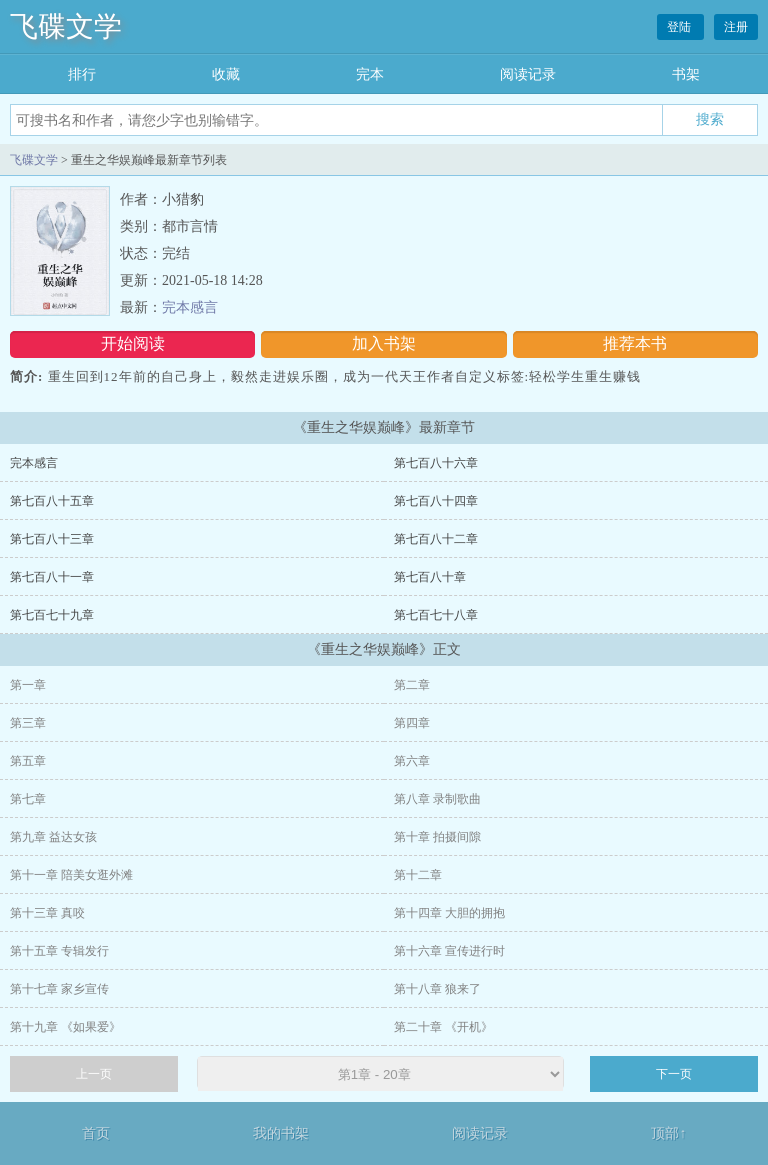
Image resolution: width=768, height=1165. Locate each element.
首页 (96, 1133)
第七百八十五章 (52, 501)
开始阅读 (133, 343)
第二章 (412, 685)
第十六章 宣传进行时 (449, 951)
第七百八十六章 (436, 463)
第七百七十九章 (52, 615)
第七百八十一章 (52, 577)
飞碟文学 (66, 26)
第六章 (412, 761)
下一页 (674, 1074)
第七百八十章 (430, 577)
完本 (370, 74)
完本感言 (190, 307)
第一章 (28, 685)
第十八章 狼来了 (437, 989)
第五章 (28, 761)
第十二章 (418, 875)
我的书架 (281, 1133)
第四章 (412, 723)
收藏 (226, 74)
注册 (736, 27)
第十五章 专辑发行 (59, 951)
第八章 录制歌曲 (437, 799)
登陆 (680, 27)
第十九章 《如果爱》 (65, 1027)
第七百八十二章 (436, 539)
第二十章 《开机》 (443, 1027)
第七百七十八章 (436, 615)
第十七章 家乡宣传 (59, 989)
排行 (82, 74)
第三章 (28, 723)
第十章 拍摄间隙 (437, 837)
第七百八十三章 (52, 539)
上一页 (94, 1074)
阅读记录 (528, 74)
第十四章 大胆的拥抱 (449, 913)
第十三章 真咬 (47, 913)
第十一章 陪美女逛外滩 (71, 875)
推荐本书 (635, 343)
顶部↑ (668, 1133)
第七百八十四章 (436, 501)
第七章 (28, 799)
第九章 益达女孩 (53, 837)
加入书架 (384, 343)
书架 (686, 74)
